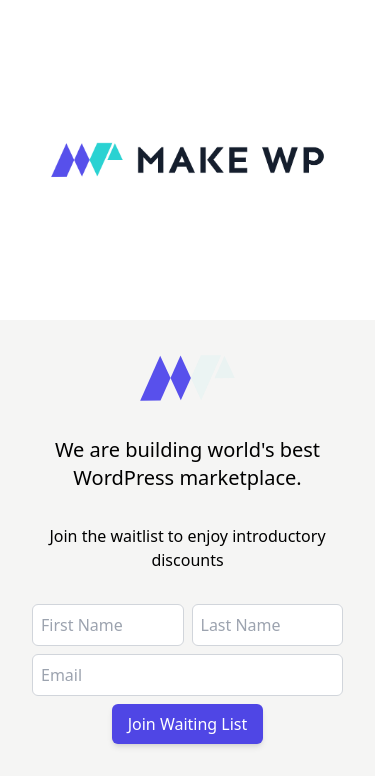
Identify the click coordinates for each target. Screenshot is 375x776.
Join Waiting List (188, 724)
